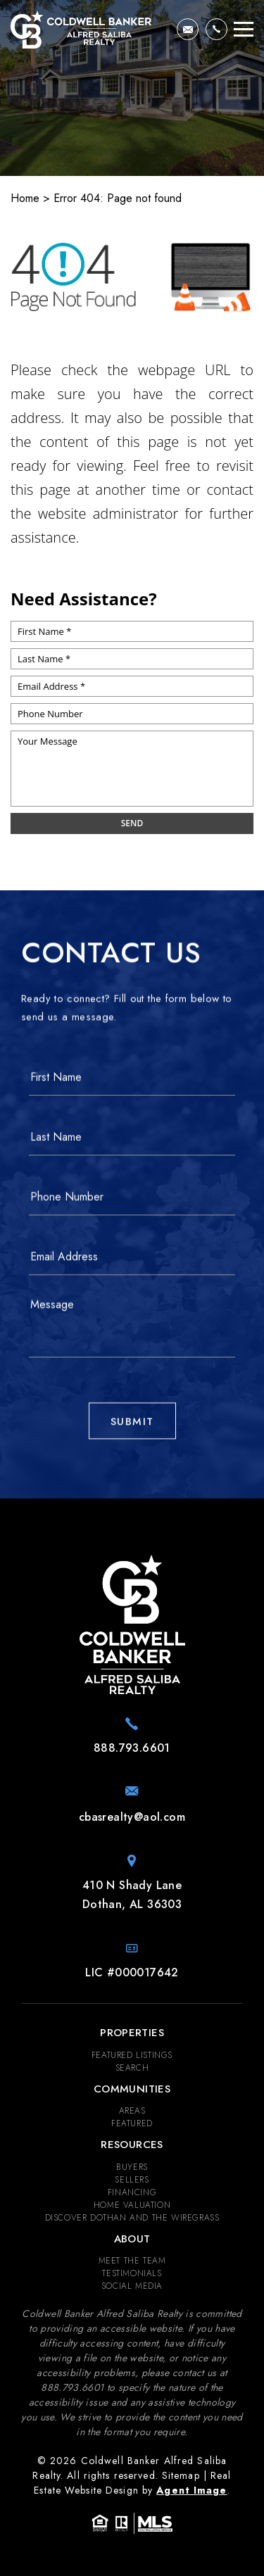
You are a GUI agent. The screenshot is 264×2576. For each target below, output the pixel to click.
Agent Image (191, 2490)
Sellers (132, 2179)
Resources (132, 2144)
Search (132, 2068)
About (132, 2239)
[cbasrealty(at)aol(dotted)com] (188, 29)
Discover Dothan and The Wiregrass (132, 2217)
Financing (132, 2192)
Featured (132, 2123)
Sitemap (181, 2475)
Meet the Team (132, 2260)
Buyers (132, 2167)
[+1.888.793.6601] (216, 29)
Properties (132, 2032)
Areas (132, 2110)
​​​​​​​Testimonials (131, 2273)
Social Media (132, 2286)
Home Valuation (132, 2205)
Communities (132, 2089)
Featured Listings (132, 2055)
